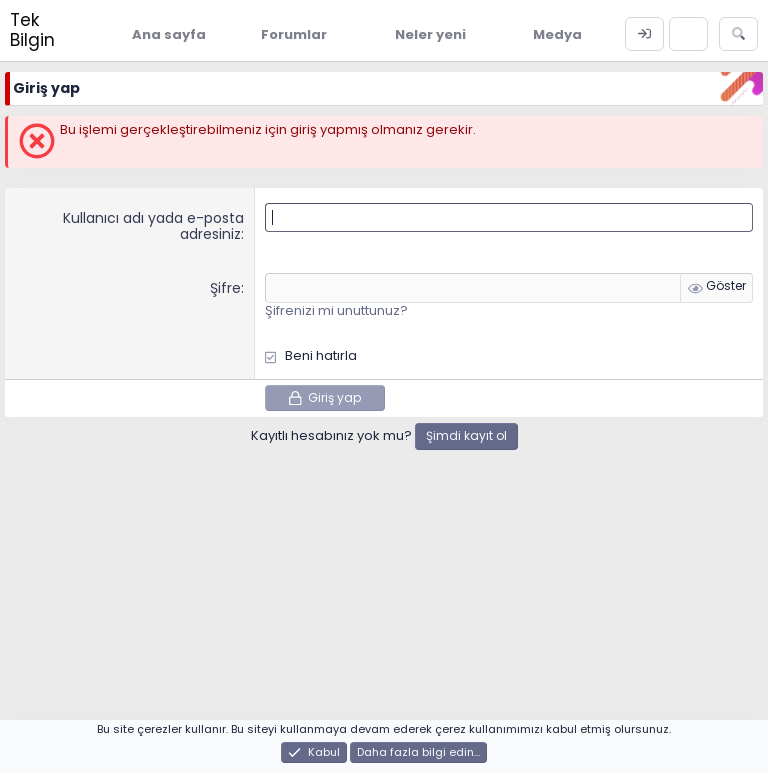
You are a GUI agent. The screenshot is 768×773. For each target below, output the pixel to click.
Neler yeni (430, 34)
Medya (557, 34)
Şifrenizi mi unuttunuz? (336, 310)
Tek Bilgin (32, 30)
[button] (342, 34)
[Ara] (738, 34)
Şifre (225, 288)
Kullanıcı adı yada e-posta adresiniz (153, 226)
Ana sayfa (169, 34)
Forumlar (294, 34)
